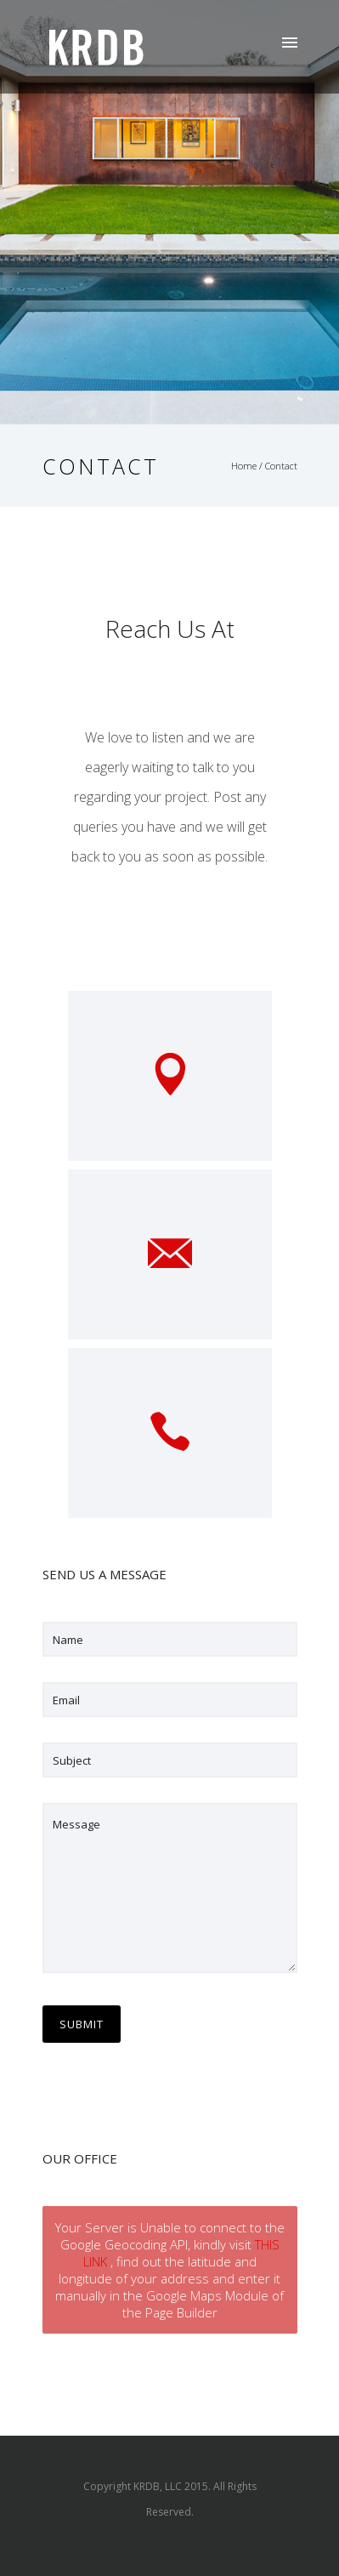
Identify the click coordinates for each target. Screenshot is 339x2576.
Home (244, 465)
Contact (281, 465)
